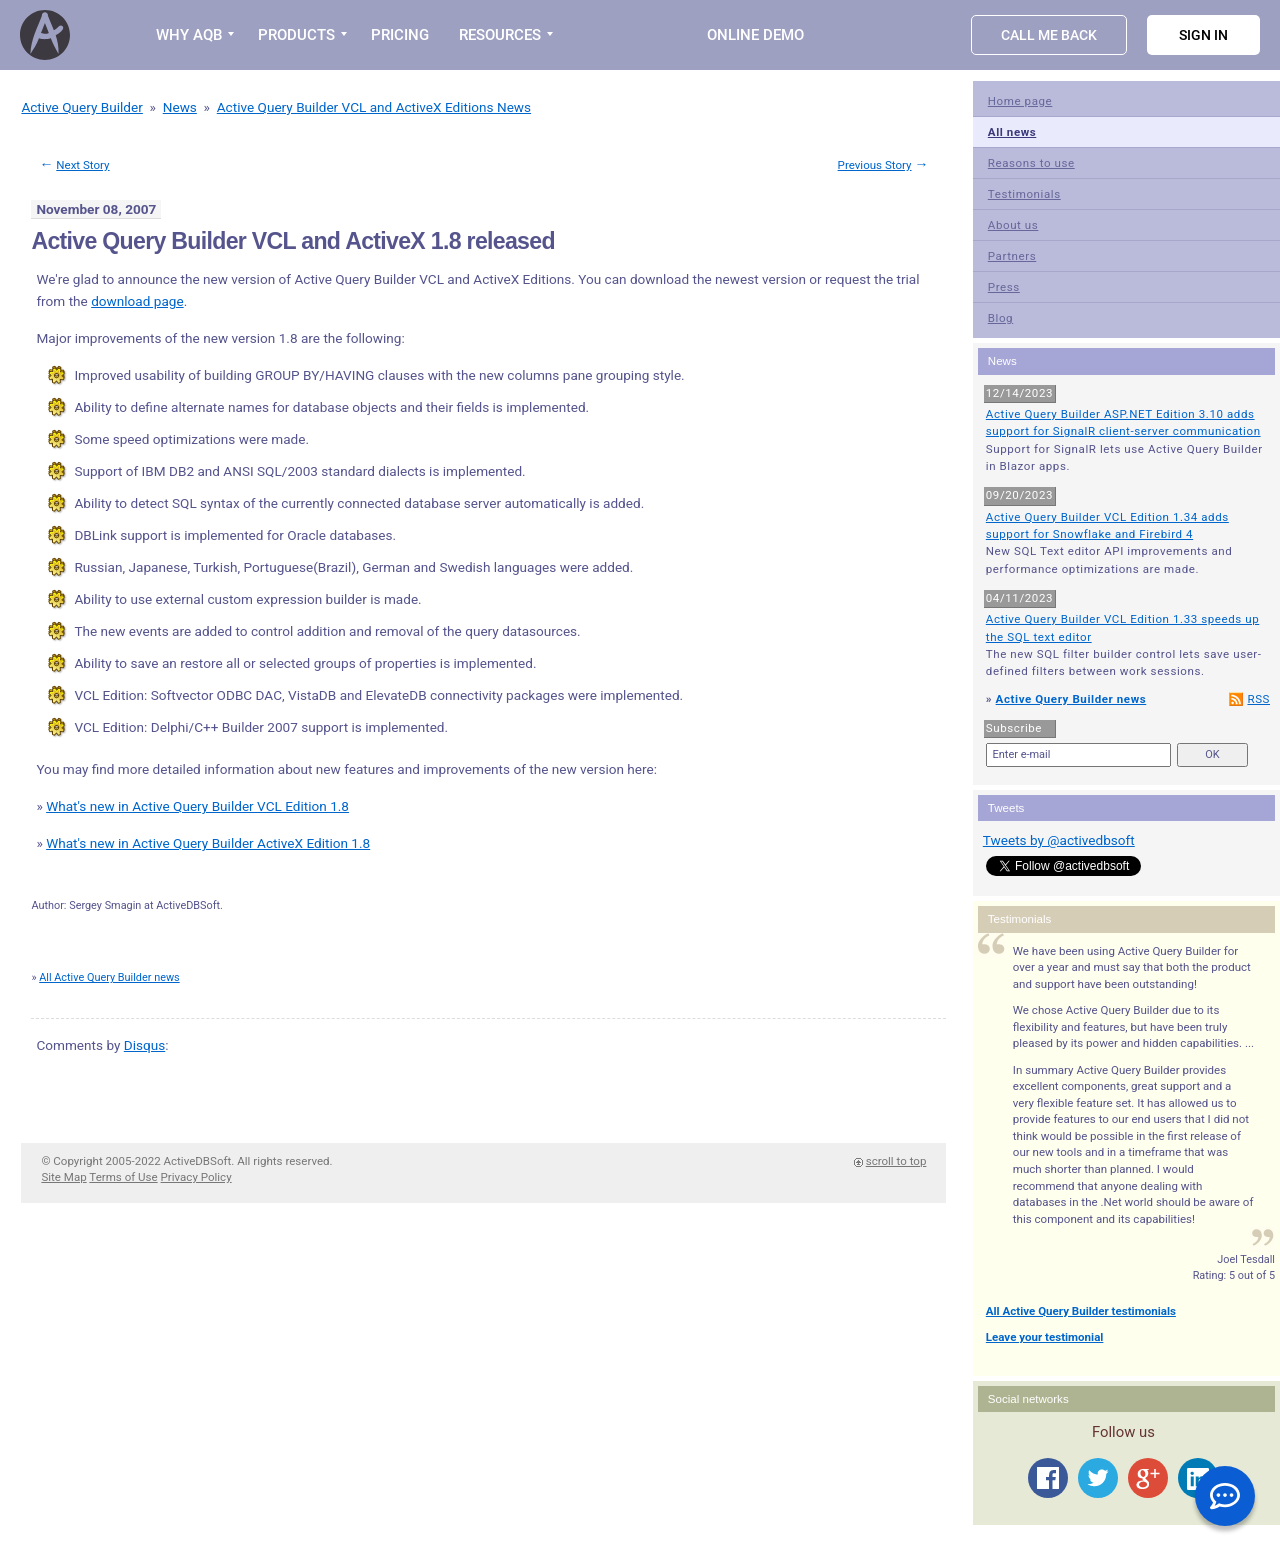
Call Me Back (1049, 35)
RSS (1258, 699)
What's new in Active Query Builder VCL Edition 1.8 (197, 806)
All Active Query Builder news (109, 977)
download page (137, 301)
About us (1013, 225)
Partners (1012, 256)
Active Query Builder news (1071, 699)
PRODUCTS (296, 35)
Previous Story (875, 165)
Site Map (63, 1177)
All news (1012, 132)
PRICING (400, 35)
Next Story (82, 165)
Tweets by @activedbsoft (1059, 840)
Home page (1020, 101)
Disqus (144, 1045)
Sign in (1203, 35)
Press (1004, 287)
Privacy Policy (196, 1177)
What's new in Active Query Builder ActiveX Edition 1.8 (208, 843)
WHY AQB (189, 35)
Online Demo (755, 35)
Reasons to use (1031, 163)
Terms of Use (123, 1177)
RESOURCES (500, 35)
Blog (1000, 318)
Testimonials (1024, 194)
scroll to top (896, 1161)
